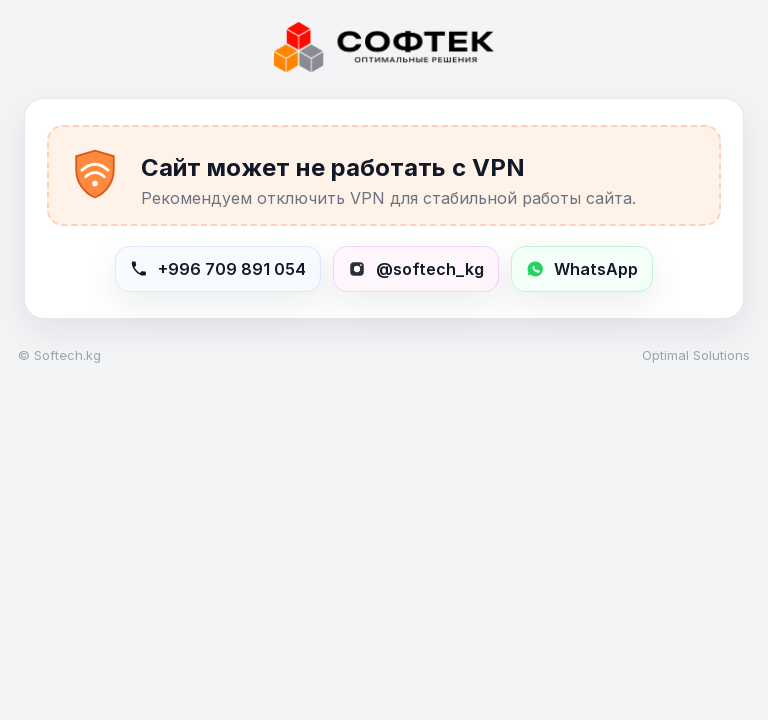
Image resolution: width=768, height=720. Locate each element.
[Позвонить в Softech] (218, 269)
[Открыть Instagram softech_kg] (416, 269)
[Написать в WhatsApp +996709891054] (582, 269)
